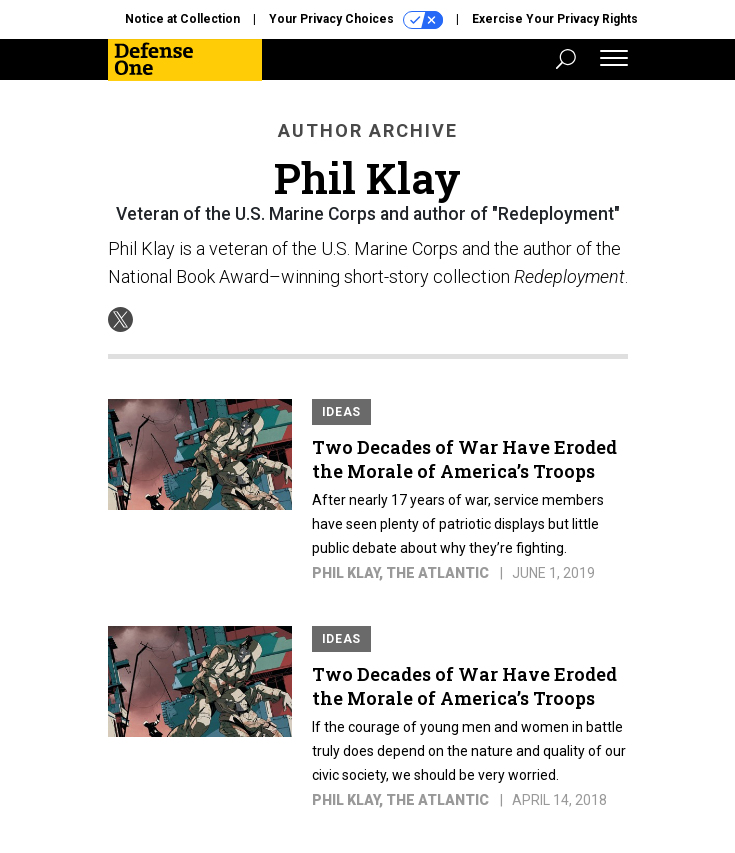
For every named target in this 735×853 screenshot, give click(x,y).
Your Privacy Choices (356, 20)
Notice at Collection (182, 19)
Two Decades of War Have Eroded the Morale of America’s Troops (464, 459)
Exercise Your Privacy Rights (555, 19)
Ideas (342, 412)
